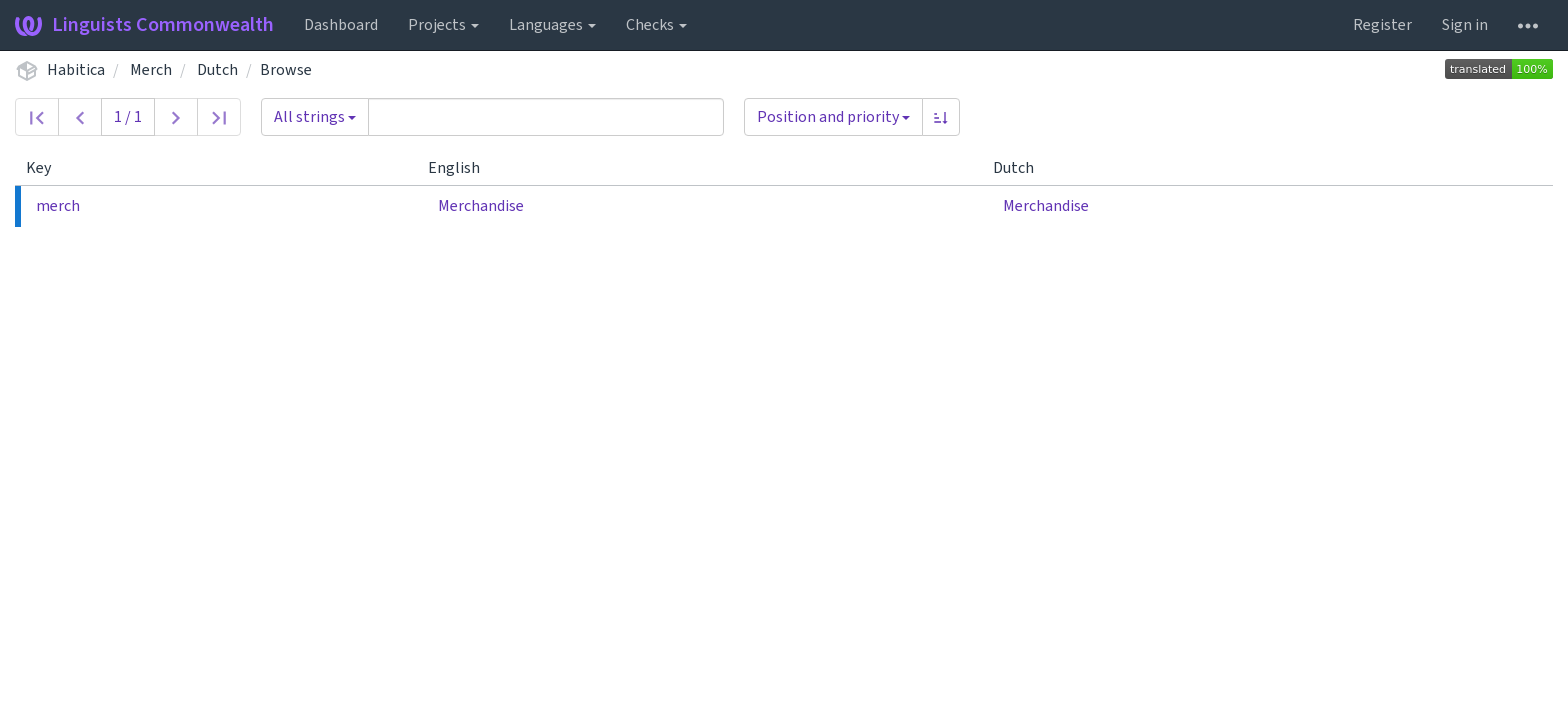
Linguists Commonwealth (144, 25)
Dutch (217, 70)
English (462, 168)
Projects (443, 25)
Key (46, 168)
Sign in (1465, 25)
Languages (552, 25)
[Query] (546, 117)
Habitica (76, 70)
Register (1382, 25)
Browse (286, 70)
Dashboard (341, 25)
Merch (151, 70)
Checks (656, 25)
